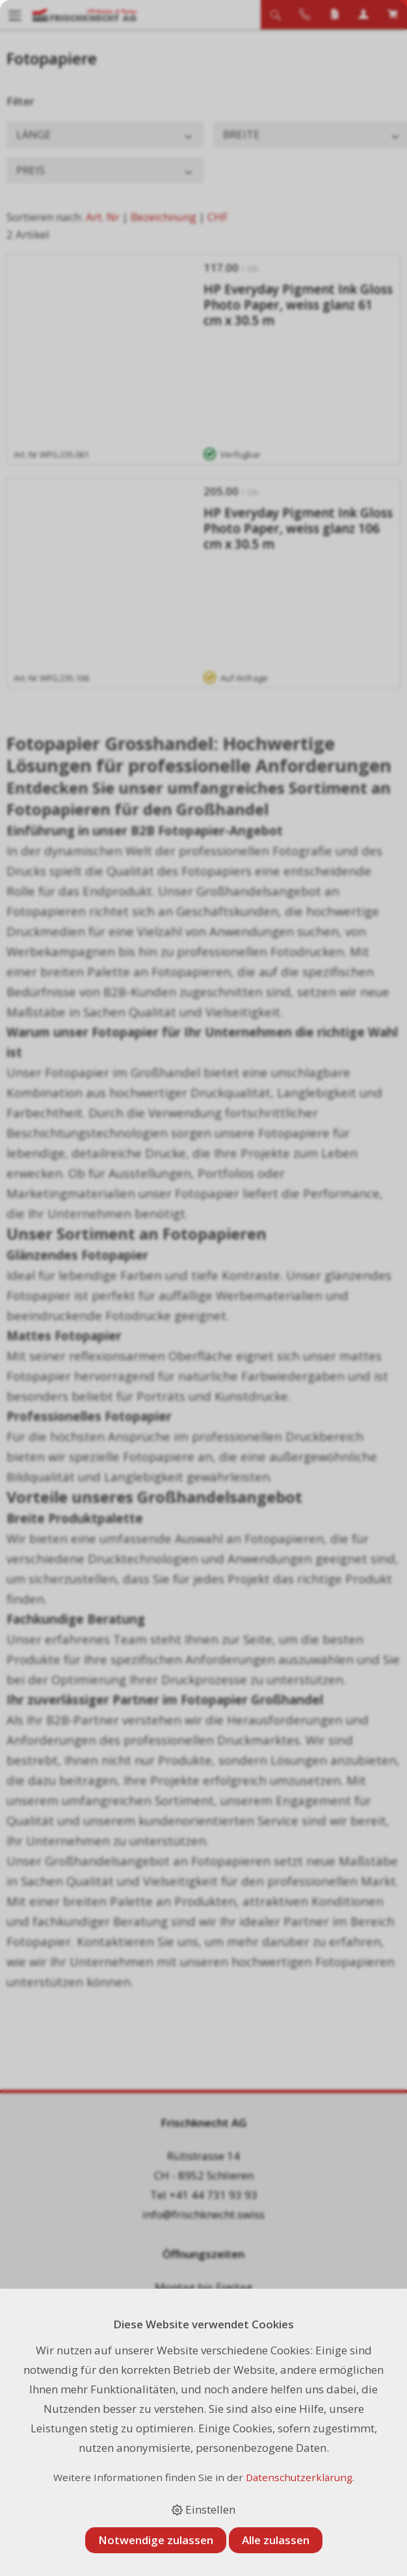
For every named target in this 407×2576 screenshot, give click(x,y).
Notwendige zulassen (155, 2539)
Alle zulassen (275, 2539)
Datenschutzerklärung (299, 2477)
